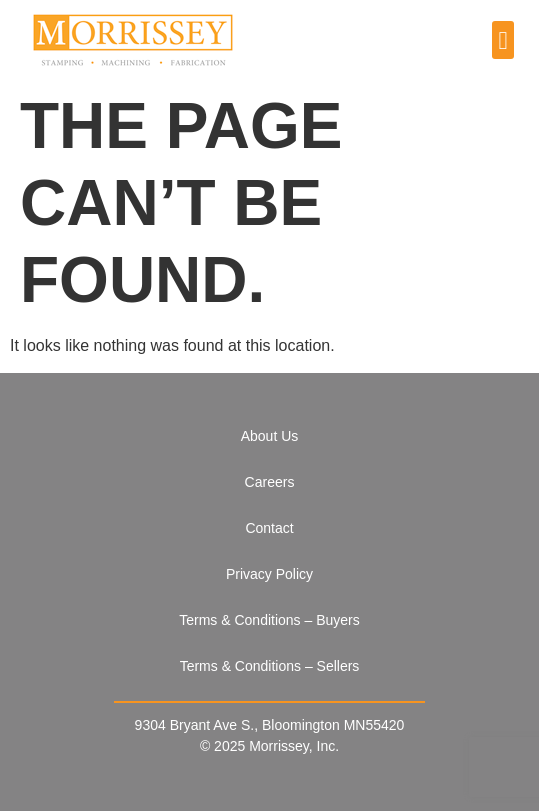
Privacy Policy (269, 574)
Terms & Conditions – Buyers (269, 620)
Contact (269, 528)
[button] (503, 40)
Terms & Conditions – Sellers (270, 666)
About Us (270, 436)
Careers (270, 482)
